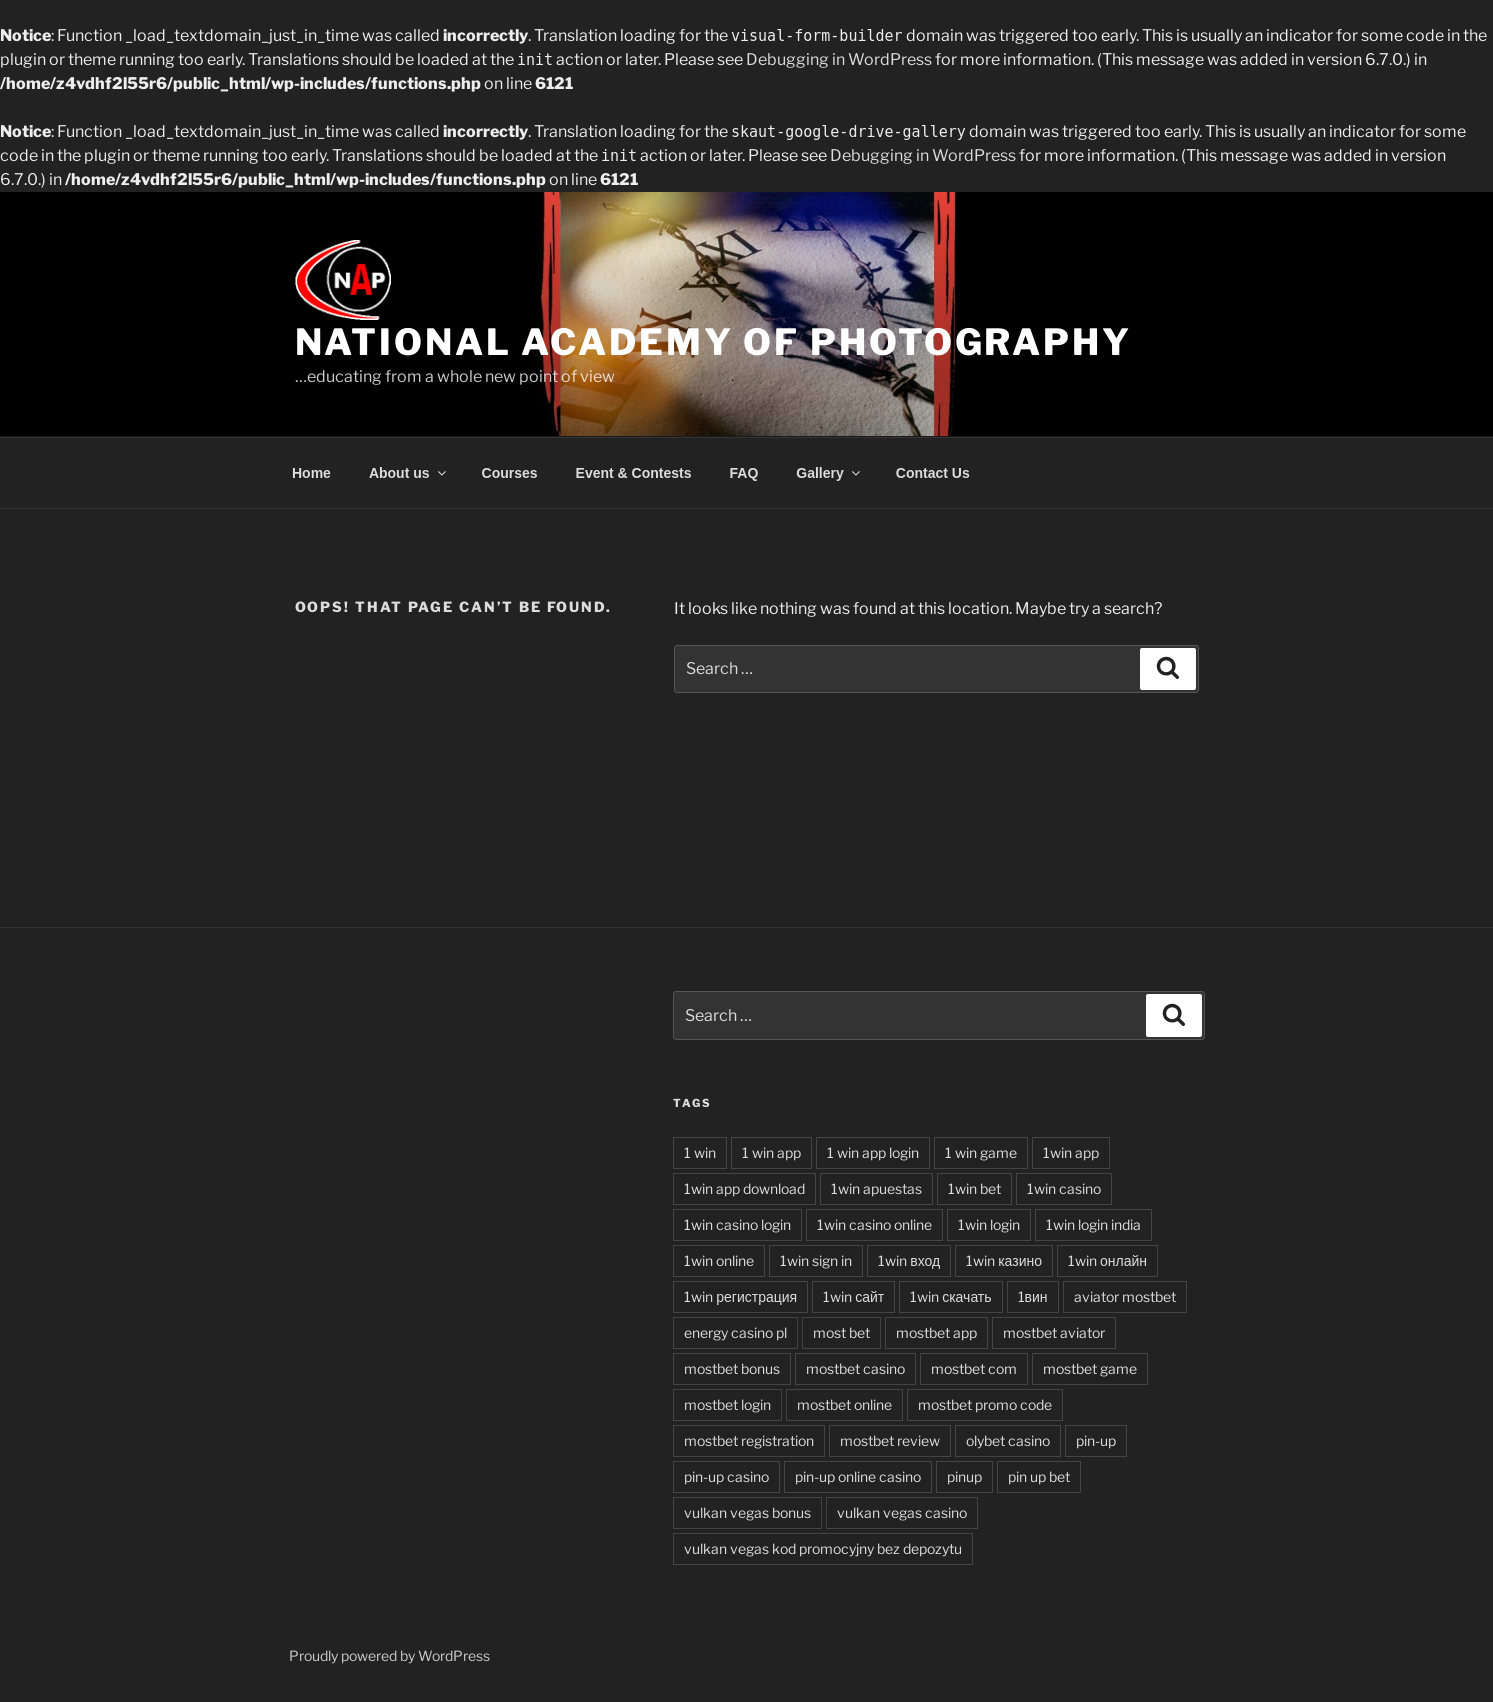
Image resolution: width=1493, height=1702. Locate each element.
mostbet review (890, 1440)
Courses (510, 473)
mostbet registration (749, 1440)
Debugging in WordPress (839, 59)
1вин (1033, 1296)
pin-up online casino (858, 1476)
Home (311, 473)
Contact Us (933, 473)
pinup (964, 1476)
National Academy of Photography (713, 342)
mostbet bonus (732, 1368)
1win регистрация (740, 1296)
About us (409, 473)
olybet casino (1008, 1440)
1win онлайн (1107, 1260)
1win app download (744, 1188)
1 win (700, 1152)
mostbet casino (855, 1368)
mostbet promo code (985, 1404)
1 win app (771, 1152)
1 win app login (873, 1152)
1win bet (974, 1188)
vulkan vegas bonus (747, 1512)
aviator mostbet (1125, 1296)
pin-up (1096, 1440)
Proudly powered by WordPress (389, 1655)
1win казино (1004, 1260)
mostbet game (1090, 1368)
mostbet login (727, 1404)
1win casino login (737, 1224)
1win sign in (816, 1260)
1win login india (1093, 1224)
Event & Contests (634, 473)
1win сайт (853, 1296)
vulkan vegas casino (902, 1512)
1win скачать (950, 1296)
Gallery (829, 473)
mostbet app (936, 1332)
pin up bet (1039, 1476)
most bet (841, 1332)
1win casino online (874, 1224)
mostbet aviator (1054, 1332)
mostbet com (974, 1368)
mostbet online (844, 1404)
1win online (719, 1260)
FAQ (744, 473)
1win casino (1064, 1188)
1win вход (909, 1260)
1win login (989, 1224)
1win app (1071, 1152)
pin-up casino (726, 1476)
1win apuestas (876, 1188)
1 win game (981, 1152)
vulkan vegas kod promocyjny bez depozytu (823, 1548)
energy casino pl (735, 1332)
